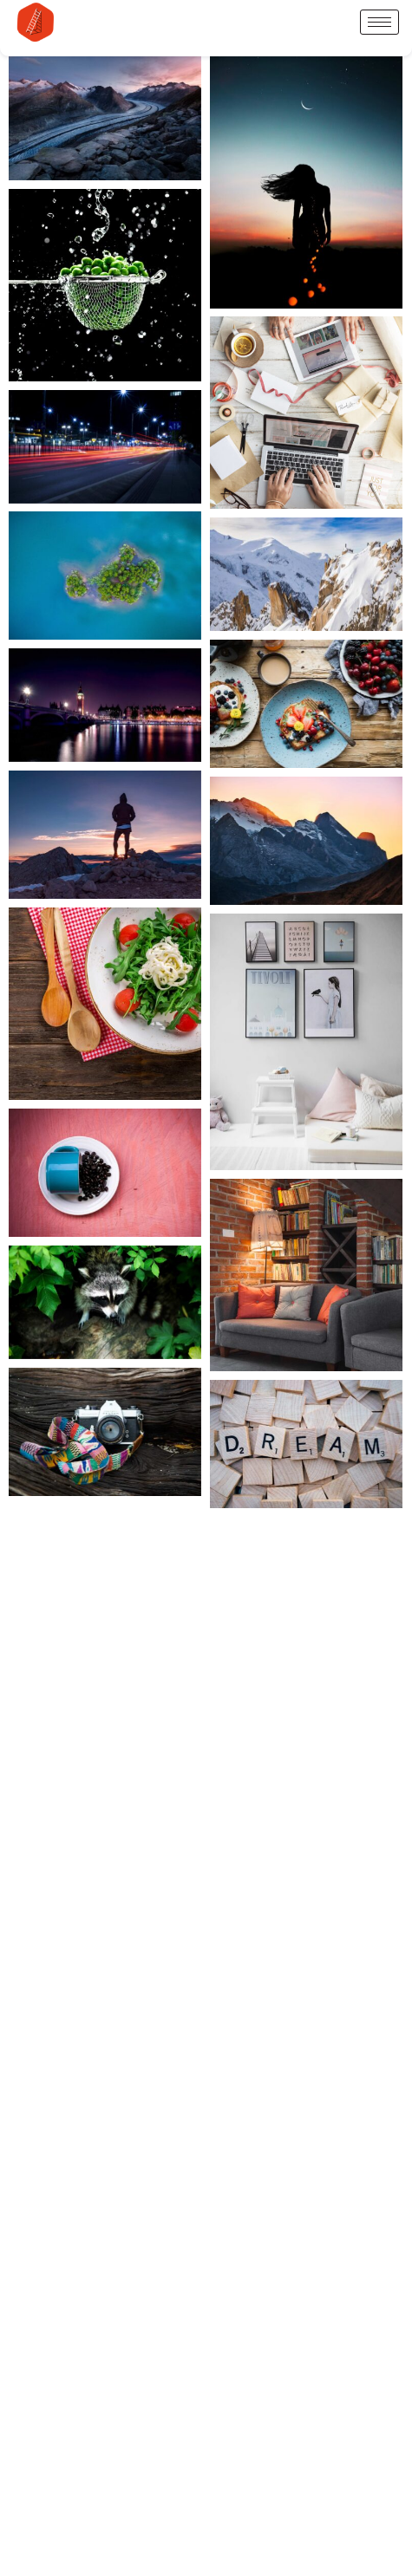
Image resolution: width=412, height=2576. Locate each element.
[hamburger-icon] (379, 22)
